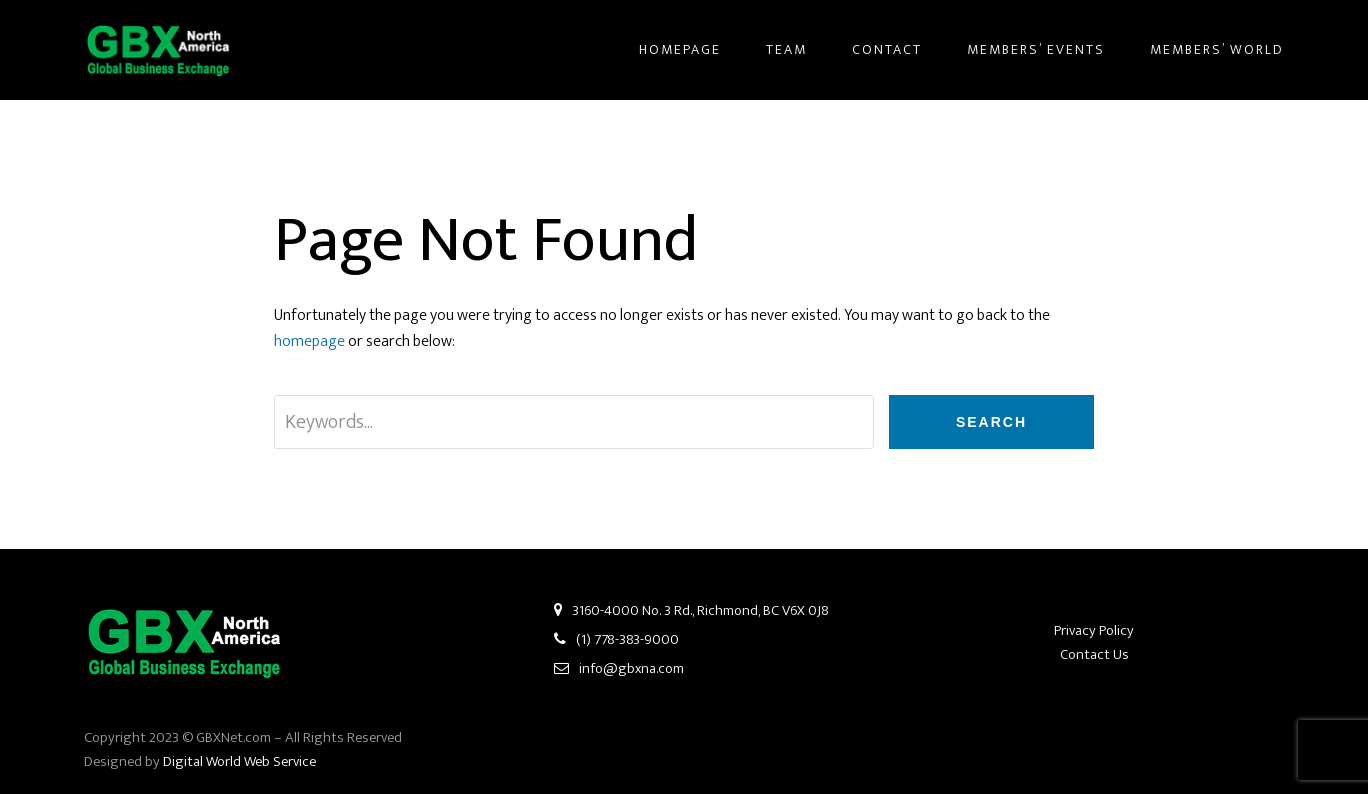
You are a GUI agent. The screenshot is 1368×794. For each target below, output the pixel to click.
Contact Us (1094, 654)
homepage (309, 341)
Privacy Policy (1094, 630)
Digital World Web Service (239, 761)
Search (991, 422)
